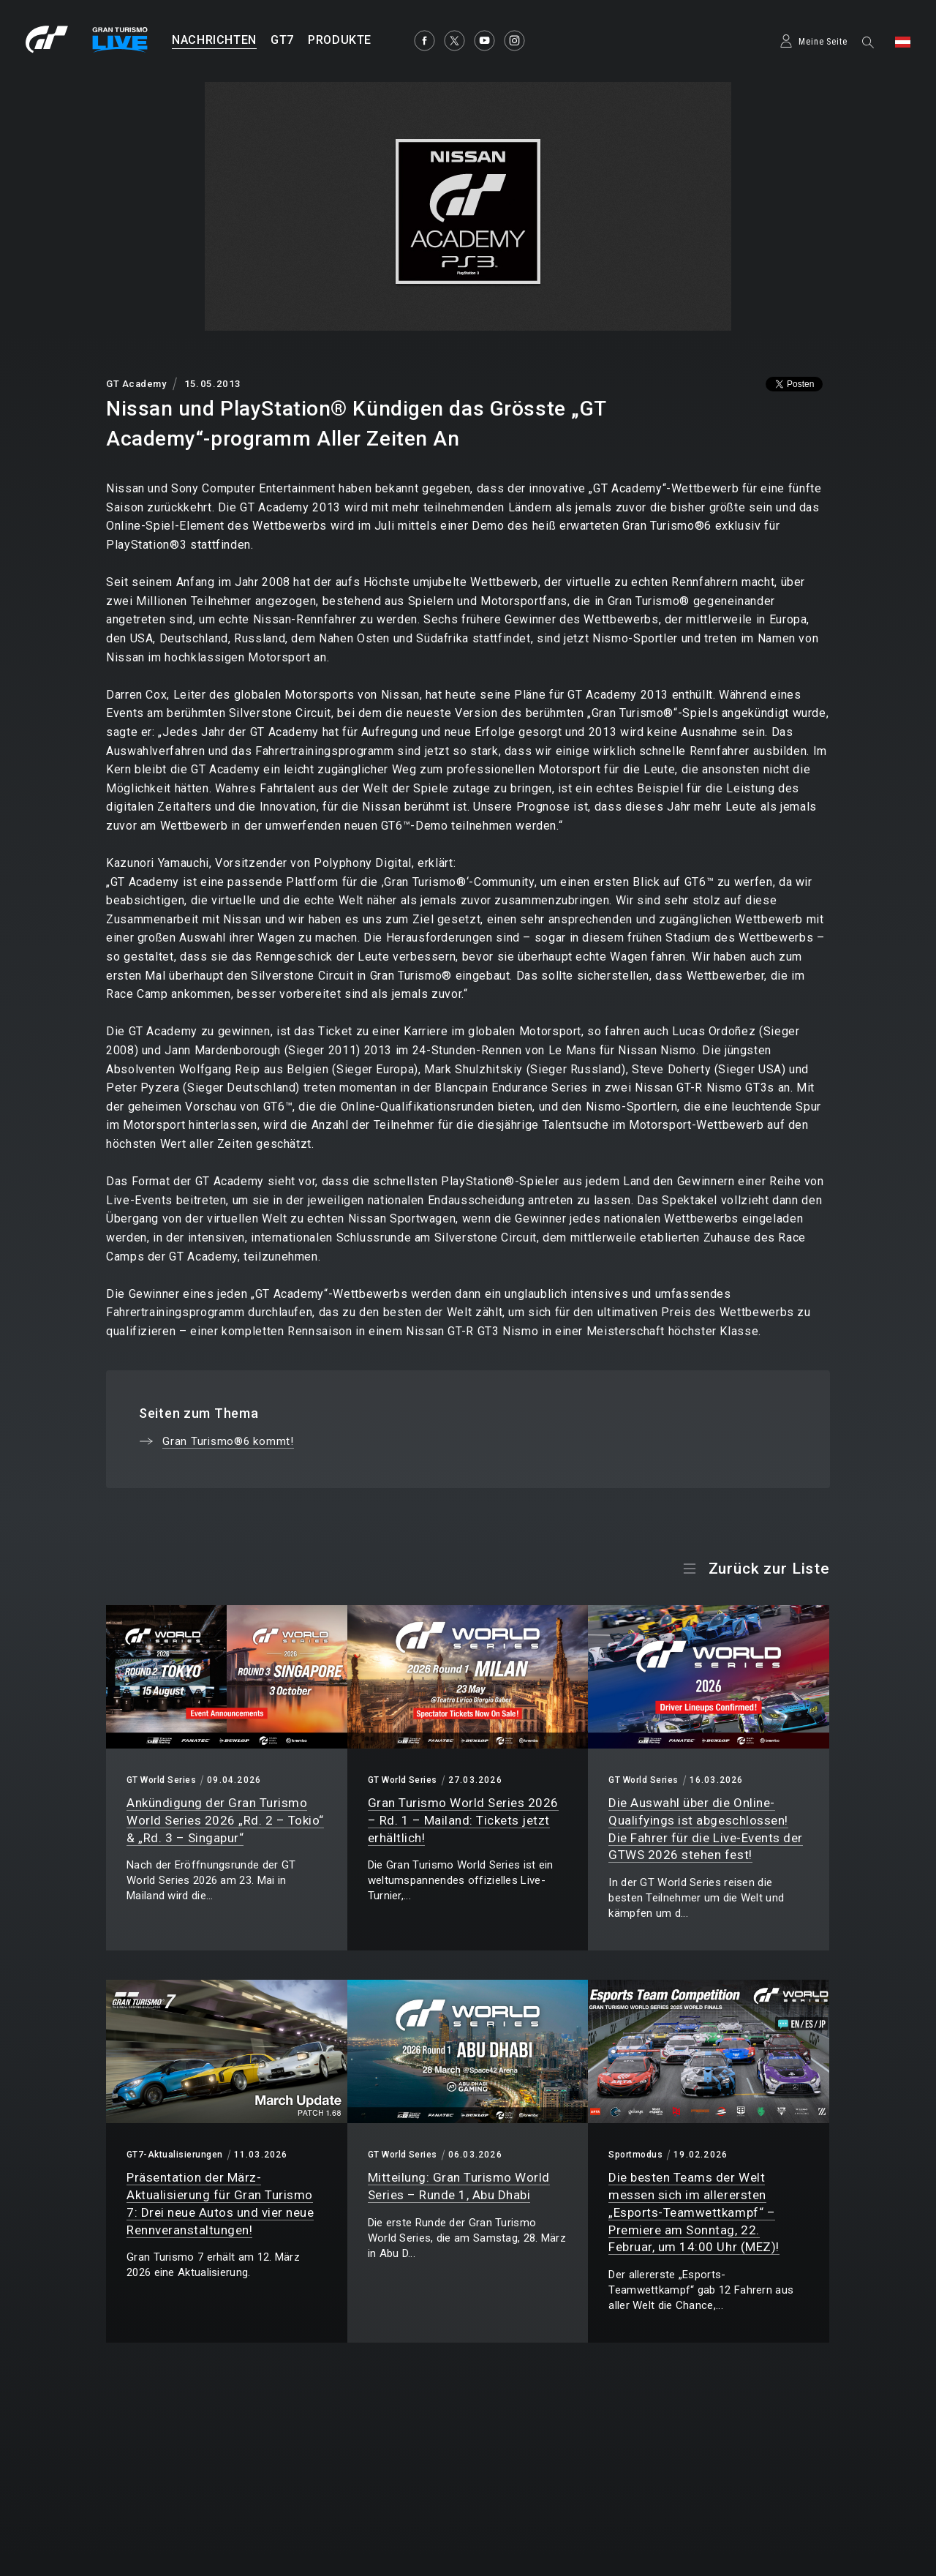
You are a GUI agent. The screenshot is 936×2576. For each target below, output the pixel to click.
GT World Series (161, 1780)
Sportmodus (635, 2154)
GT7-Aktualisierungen (175, 2154)
